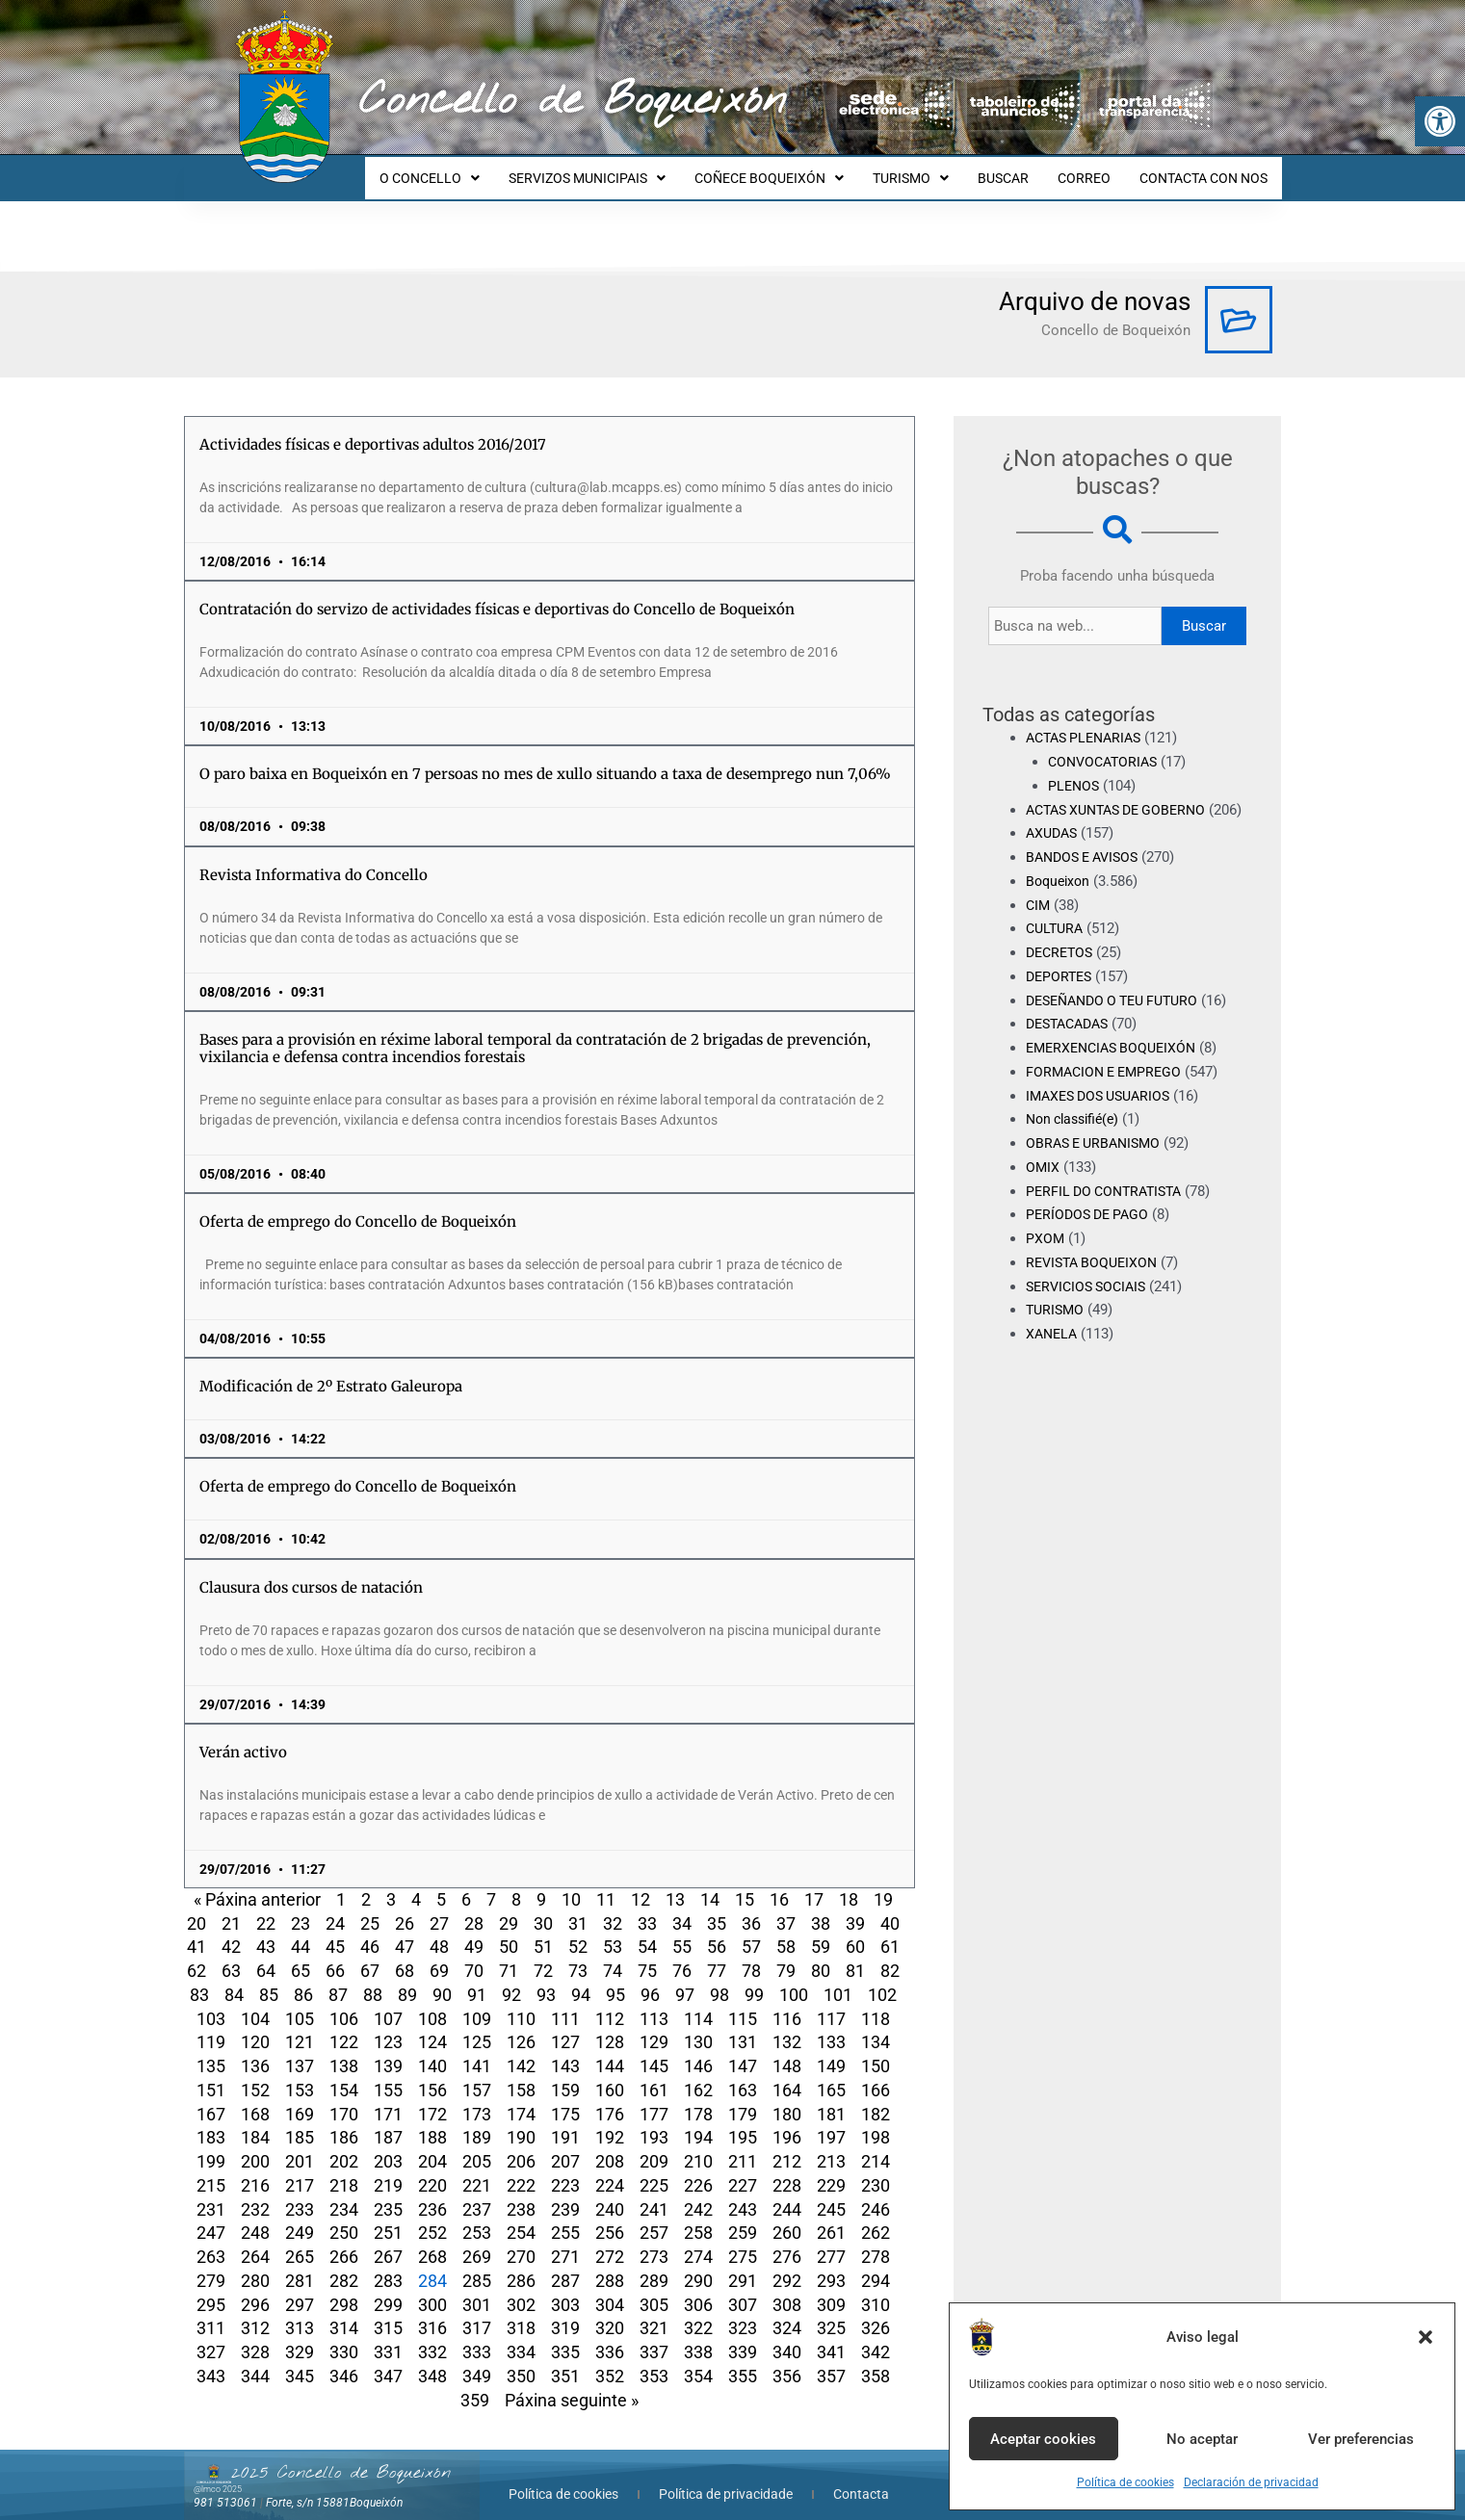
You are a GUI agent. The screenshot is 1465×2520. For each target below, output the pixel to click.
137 (299, 2049)
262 (875, 2215)
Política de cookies (1125, 2482)
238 (521, 2192)
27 (439, 1906)
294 (875, 2263)
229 (831, 2168)
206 (521, 2144)
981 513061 (225, 2485)
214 (875, 2144)
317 (476, 2310)
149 (831, 2049)
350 (521, 2359)
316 (432, 2310)
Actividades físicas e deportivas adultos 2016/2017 (372, 427)
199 (210, 2144)
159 (565, 2073)
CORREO (1092, 169)
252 (432, 2215)
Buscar (1204, 608)
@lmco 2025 (218, 2472)
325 (831, 2310)
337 (654, 2335)
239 (565, 2192)
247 (210, 2215)
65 (300, 1953)
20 (196, 1906)
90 (442, 1977)
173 (476, 2097)
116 (786, 2001)
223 (565, 2168)
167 (210, 2097)
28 (474, 1906)
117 (831, 2001)
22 (265, 1906)
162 (698, 2073)
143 (565, 2049)
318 (521, 2310)
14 (709, 1882)
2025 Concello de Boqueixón (341, 2455)
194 (698, 2120)
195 (742, 2120)
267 (388, 2239)
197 (831, 2120)
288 (609, 2263)
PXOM (1045, 1245)
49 (474, 1929)
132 (786, 2024)
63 (231, 1953)
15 (744, 1882)
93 (546, 1977)
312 (255, 2310)
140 (432, 2049)
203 (388, 2144)
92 (511, 1977)
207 (565, 2144)
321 (654, 2310)
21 (231, 1906)
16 (779, 1882)
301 (476, 2287)
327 (210, 2335)
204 (432, 2144)
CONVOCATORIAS (1106, 744)
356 (786, 2359)
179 (742, 2097)
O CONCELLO (467, 169)
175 (565, 2097)
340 (786, 2335)
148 (786, 2049)
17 (814, 1882)
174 (521, 2097)
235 (388, 2192)
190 (521, 2120)
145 (654, 2049)
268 (432, 2239)
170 (343, 2097)
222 (521, 2168)
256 (609, 2215)
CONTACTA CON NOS (1206, 169)
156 (432, 2073)
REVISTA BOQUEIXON (1095, 1269)
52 (578, 1929)
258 (698, 2215)
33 (647, 1906)
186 (343, 2120)
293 (831, 2263)
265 (299, 2239)
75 (647, 1953)
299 (388, 2287)
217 (299, 2168)
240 (609, 2192)
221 (476, 2168)
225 (654, 2168)
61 (890, 1929)
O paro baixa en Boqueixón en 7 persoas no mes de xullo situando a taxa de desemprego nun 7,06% (545, 756)
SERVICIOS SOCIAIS (1090, 1292)
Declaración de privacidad (1251, 2482)
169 (299, 2097)
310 (875, 2287)
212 (786, 2144)
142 (521, 2049)
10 (571, 1882)
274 (698, 2239)
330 (343, 2335)
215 (210, 2168)
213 (831, 2144)
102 (882, 1977)
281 (299, 2263)
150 (875, 2049)
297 (299, 2287)
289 (654, 2263)
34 (682, 1906)
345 (299, 2359)
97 (684, 1977)
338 (698, 2335)
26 (404, 1906)
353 (654, 2359)
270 (521, 2239)
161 (654, 2073)
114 (698, 2001)
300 (432, 2287)
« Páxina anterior (257, 1882)
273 (654, 2239)
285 (476, 2263)
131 (742, 2024)
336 (609, 2335)
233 (299, 2192)
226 (698, 2168)
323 (742, 2310)
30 (543, 1906)
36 (751, 1906)
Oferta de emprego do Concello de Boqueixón (357, 1204)
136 (255, 2049)
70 (474, 1953)
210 (698, 2144)
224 (609, 2168)
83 (199, 1977)
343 (210, 2359)
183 (210, 2120)
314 (343, 2310)
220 (432, 2168)
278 (875, 2239)
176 (609, 2097)
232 (255, 2192)
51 (543, 1929)
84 (234, 1977)
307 (742, 2287)
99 (754, 1977)
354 (698, 2359)
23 (300, 1906)
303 (565, 2287)
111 (565, 2001)
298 (343, 2287)
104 (255, 2001)
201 (299, 2144)
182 (875, 2097)
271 (565, 2239)
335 (565, 2335)
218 (343, 2168)
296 (255, 2287)
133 (831, 2024)
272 (609, 2239)
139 (388, 2049)
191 (565, 2120)
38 (820, 1906)
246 (875, 2192)
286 (521, 2263)
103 (210, 2001)
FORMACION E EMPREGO (1108, 1078)
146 (698, 2049)
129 (654, 2024)
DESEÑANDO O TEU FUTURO (1120, 1006)
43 (265, 1929)
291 (742, 2263)
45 (335, 1929)
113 (654, 2001)
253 (476, 2215)
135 (210, 2049)
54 (647, 1929)
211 (742, 2144)
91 (476, 1977)
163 (742, 2073)
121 (299, 2024)
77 (716, 1953)
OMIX (1043, 1173)
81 (855, 1953)
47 (404, 1929)
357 (831, 2359)
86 (303, 1977)
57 (751, 1929)
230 (875, 2168)
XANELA (1053, 1340)
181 (831, 2097)
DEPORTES (1061, 983)
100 (793, 1977)
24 (335, 1906)
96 (650, 1977)
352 (609, 2359)
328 (255, 2335)
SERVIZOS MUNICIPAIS (618, 169)
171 (388, 2097)
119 (210, 2024)
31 (578, 1906)
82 (890, 1953)
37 (786, 1906)
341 (831, 2335)
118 (875, 2001)
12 (640, 1882)
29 (508, 1906)
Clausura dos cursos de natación (311, 1570)
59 (820, 1929)
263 (210, 2239)
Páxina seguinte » (572, 2383)
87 (338, 1977)
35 (716, 1906)
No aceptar (1202, 2439)
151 (210, 2073)
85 (268, 1977)
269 (476, 2239)
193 (654, 2120)
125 (476, 2024)
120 (255, 2024)
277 (831, 2239)
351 (565, 2359)
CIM (1039, 911)
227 (742, 2168)
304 (609, 2287)
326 (875, 2310)
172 (432, 2097)
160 (609, 2073)
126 (521, 2024)
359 (474, 2383)
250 (343, 2215)
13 (675, 1882)
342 (875, 2335)
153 (299, 2073)
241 (654, 2192)
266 (343, 2239)
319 (565, 2310)
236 (432, 2192)
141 (476, 2049)
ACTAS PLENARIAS (1088, 720)
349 (476, 2359)
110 (521, 2001)
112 (609, 2001)
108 (432, 2001)
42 (231, 1929)
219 (388, 2168)
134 (875, 2024)
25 (369, 1906)
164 (786, 2073)
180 (786, 2097)
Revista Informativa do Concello (313, 857)
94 (580, 1977)
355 (742, 2359)
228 (786, 2168)
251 (388, 2215)
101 (838, 1977)
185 (299, 2120)
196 (786, 2120)
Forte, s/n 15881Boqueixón (334, 2485)
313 (299, 2310)
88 (372, 1977)
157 (476, 2073)
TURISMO (931, 169)
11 (605, 1882)
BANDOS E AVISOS (1087, 863)
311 (210, 2310)
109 (476, 2001)
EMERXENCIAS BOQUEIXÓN (1116, 1054)
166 (875, 2073)
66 (335, 1953)
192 (609, 2120)
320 (609, 2310)
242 (698, 2192)
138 (343, 2049)
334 (521, 2335)
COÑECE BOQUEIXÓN (795, 169)
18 (848, 1882)
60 (855, 1929)
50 (508, 1929)
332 (432, 2335)
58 (786, 1929)
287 (565, 2263)
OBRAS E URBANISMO (1097, 1149)
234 (343, 2192)
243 (742, 2192)
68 (404, 1953)
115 (742, 2001)
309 (831, 2287)
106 (343, 2001)
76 (682, 1953)
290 (698, 2263)
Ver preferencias (1361, 2439)
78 (751, 1953)
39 (855, 1906)
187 (388, 2120)
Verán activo (243, 1735)
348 (432, 2359)
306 (698, 2287)
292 (786, 2263)
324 (786, 2310)
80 (820, 1953)
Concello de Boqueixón (572, 101)
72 (543, 1953)
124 (432, 2024)
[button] (1440, 121)
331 (388, 2335)
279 (210, 2263)
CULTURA (1056, 935)
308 (786, 2287)
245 (831, 2192)
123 (388, 2024)
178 (698, 2097)
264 (255, 2239)
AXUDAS (1054, 839)
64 (265, 1953)
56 (716, 1929)
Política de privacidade (726, 2476)
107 (388, 2001)
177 (654, 2097)
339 (742, 2335)
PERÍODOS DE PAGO (1091, 1221)
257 (654, 2215)
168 (255, 2097)
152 (255, 2073)
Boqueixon (1060, 887)
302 (521, 2287)
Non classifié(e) (1077, 1125)
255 (565, 2215)
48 (439, 1929)
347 (388, 2359)
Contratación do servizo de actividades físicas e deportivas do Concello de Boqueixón (497, 592)
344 (255, 2359)
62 (196, 1953)
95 (615, 1977)
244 (786, 2192)
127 (565, 2024)
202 (343, 2144)
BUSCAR (1017, 169)
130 (698, 2024)
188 (432, 2120)
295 (210, 2287)
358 (875, 2359)
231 (210, 2192)
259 (742, 2215)
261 (831, 2215)
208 (609, 2144)
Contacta (861, 2476)
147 (742, 2049)
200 (255, 2144)
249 (299, 2215)
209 (654, 2144)
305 (654, 2287)
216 (255, 2168)
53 (612, 1929)
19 (883, 1882)
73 (578, 1953)
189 (476, 2120)
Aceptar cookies (1043, 2439)
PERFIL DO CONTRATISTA (1109, 1197)
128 (609, 2024)
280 (255, 2263)
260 (786, 2215)
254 (521, 2215)
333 (476, 2335)
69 (439, 1953)
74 (612, 1953)
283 (388, 2263)
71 (508, 1953)
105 (299, 2001)
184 (255, 2120)
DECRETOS (1062, 959)
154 (343, 2073)
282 (343, 2263)
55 (682, 1929)
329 (299, 2335)
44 (300, 1929)
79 (786, 1953)
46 (369, 1929)
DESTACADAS (1071, 1030)
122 (343, 2024)
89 (407, 1977)
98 (719, 1977)
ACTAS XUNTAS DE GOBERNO (1123, 792)
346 (343, 2359)
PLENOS (1075, 768)
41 (196, 1929)
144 (609, 2049)
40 (890, 1906)
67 (369, 1953)
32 (612, 1906)
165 (831, 2073)
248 (255, 2215)
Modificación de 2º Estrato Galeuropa (330, 1369)
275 (742, 2239)
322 (698, 2310)
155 (388, 2073)
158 (521, 2073)
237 (476, 2192)
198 (875, 2120)
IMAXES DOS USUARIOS (1104, 1101)
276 (786, 2239)
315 (388, 2310)
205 (476, 2144)
